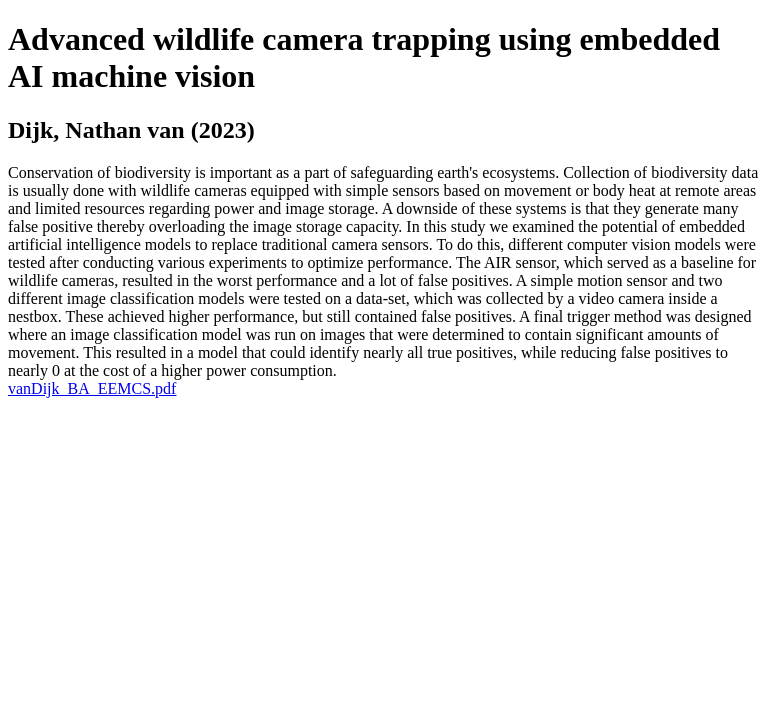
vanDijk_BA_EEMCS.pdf (92, 388)
